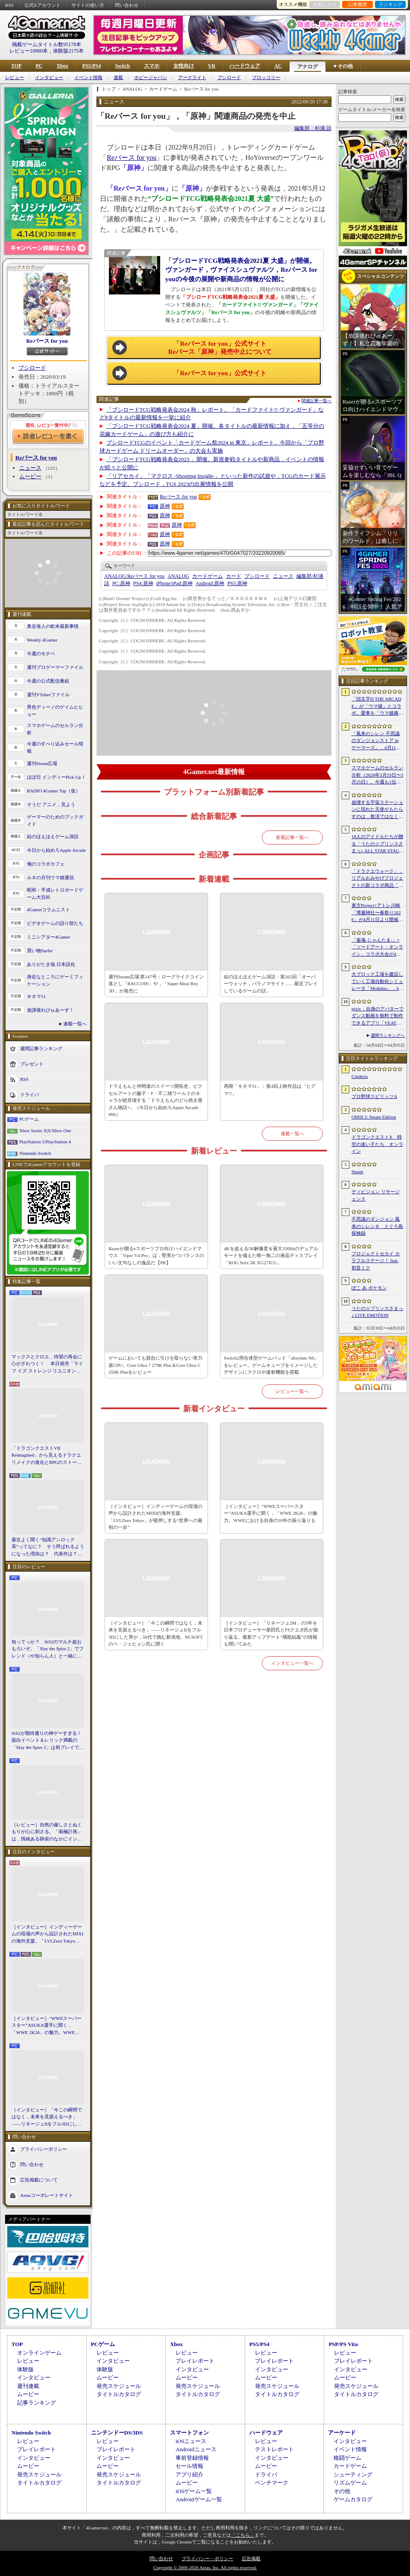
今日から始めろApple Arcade (56, 850)
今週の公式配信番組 (48, 680)
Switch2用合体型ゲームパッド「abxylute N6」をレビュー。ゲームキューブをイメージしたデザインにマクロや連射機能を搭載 (271, 1365)
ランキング (390, 4)
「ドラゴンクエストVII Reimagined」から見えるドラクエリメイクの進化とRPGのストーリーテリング (47, 1456)
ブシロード (229, 77)
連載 (118, 77)
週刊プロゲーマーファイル (55, 667)
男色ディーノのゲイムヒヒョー (55, 710)
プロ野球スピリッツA (374, 1096)
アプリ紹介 (189, 2474)
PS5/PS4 (91, 66)
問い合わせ (126, 5)
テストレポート (274, 2449)
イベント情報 (88, 77)
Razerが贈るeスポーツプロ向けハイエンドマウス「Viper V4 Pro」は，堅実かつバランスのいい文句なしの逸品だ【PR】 (156, 1255)
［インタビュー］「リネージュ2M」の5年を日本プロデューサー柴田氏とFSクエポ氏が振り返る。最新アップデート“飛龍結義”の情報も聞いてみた (271, 1633)
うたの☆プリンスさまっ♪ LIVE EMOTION (377, 1312)
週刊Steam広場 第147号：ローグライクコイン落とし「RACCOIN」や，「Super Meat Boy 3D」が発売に (156, 983)
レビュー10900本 (28, 51)
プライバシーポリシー (43, 2149)
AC (277, 66)
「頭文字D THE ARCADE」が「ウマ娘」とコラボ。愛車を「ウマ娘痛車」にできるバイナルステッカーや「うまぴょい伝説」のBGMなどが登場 (377, 706)
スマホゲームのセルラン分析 (55, 729)
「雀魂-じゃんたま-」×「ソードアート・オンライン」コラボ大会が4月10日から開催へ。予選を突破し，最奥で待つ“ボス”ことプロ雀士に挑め (377, 947)
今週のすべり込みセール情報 (55, 747)
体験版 (25, 2369)
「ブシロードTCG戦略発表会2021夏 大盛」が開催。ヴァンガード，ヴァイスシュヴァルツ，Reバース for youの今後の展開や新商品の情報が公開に (241, 270)
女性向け (183, 66)
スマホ (151, 66)
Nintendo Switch (35, 1153)
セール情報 (189, 2466)
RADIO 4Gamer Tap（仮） (53, 790)
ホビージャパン (150, 77)
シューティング (353, 2474)
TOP (16, 66)
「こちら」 (243, 2535)
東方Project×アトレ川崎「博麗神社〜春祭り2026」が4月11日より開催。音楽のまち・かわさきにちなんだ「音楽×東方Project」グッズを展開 (377, 913)
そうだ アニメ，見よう (51, 804)
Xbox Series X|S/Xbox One (45, 1130)
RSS (9, 5)
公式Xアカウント (42, 5)
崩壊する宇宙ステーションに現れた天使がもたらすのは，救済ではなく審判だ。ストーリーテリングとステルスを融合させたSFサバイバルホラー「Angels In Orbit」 (377, 810)
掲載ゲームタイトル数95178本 (46, 44)
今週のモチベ (41, 653)
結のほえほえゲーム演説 (53, 836)
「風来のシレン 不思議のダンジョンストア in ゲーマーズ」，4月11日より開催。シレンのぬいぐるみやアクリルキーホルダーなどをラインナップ (377, 741)
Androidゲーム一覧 (199, 2499)
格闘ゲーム (347, 2458)
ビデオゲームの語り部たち (55, 923)
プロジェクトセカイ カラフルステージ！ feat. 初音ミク (375, 1260)
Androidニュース (196, 2449)
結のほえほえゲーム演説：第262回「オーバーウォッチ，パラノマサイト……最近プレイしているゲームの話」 (271, 983)
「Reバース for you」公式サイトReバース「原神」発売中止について (220, 348)
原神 (165, 506)
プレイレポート (195, 2361)
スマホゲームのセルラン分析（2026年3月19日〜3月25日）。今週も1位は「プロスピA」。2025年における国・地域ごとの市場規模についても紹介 (377, 775)
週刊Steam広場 (42, 763)
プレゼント (32, 1063)
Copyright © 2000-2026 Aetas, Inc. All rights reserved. (205, 2567)
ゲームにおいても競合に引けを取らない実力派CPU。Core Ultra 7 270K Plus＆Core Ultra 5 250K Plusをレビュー (155, 1365)
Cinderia (359, 1076)
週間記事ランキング (41, 1048)
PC (38, 66)
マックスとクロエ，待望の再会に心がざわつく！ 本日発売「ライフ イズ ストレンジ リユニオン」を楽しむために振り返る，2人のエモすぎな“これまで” (47, 1364)
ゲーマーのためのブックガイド (55, 820)
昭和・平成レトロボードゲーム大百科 (55, 893)
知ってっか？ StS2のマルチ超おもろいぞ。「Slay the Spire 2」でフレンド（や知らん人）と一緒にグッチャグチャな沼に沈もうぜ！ (48, 1649)
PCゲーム (29, 1119)
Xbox (62, 66)
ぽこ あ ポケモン (369, 1287)
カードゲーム (207, 576)
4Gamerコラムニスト (48, 909)
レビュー (14, 77)
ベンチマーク (271, 2482)
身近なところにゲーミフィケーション (55, 980)
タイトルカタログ (119, 2394)
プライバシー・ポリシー (207, 2558)
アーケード (342, 2432)
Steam (357, 1171)
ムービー (30, 476)
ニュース (30, 468)
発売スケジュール (119, 2386)
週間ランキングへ (388, 1035)
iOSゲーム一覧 (194, 2491)
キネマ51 (36, 996)
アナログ (307, 67)
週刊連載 (28, 2386)
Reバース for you (46, 341)
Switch (122, 66)
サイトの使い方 (87, 5)
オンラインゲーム (39, 2352)
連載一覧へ (75, 1023)
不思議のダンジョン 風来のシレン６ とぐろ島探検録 (377, 1226)
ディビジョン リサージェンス (375, 1195)
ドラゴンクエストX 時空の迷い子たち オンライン (377, 1144)
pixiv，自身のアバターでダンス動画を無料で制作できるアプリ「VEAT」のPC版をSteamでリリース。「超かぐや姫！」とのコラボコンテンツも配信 (377, 1016)
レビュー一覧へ (292, 1391)
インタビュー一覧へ (292, 1663)
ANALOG (178, 576)
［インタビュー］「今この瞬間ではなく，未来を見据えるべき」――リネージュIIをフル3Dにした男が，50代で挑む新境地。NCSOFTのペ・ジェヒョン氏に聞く (47, 2117)
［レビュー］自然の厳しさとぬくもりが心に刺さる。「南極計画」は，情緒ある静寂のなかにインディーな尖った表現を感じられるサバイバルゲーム (47, 1832)
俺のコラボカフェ (45, 863)
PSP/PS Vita (342, 2344)
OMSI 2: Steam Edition (373, 1116)
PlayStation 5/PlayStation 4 (45, 1141)
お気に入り (325, 4)
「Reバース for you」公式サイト (219, 373)
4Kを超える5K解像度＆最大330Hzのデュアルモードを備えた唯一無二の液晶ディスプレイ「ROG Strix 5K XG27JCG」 (271, 1255)
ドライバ (29, 1094)
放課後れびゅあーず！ (50, 1010)
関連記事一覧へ (316, 401)
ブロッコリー (266, 77)
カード (233, 576)
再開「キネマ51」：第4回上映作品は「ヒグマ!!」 (270, 1089)
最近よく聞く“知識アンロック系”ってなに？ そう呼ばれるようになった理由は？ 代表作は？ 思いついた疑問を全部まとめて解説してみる (48, 1547)
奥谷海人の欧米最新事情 (53, 626)
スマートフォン (189, 2432)
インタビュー (49, 77)
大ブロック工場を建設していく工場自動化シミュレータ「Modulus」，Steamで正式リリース (377, 982)
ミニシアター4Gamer (48, 936)
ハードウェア (244, 66)
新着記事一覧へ (292, 837)
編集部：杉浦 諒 (312, 128)
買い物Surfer (40, 950)
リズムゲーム (350, 2482)
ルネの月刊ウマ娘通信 (50, 877)
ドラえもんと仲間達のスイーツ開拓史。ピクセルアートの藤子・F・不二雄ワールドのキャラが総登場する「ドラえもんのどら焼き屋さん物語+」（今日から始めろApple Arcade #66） (155, 1100)
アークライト (192, 77)
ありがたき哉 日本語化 (51, 964)
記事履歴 (357, 4)
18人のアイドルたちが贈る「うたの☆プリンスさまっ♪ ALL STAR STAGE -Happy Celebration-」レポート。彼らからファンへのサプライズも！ (377, 844)
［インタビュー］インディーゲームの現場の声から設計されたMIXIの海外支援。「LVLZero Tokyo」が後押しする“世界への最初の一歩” (47, 1934)
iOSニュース (191, 2441)
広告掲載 (251, 2558)
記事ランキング (36, 2402)
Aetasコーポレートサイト (46, 2195)
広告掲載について (39, 2179)
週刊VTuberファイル (48, 694)
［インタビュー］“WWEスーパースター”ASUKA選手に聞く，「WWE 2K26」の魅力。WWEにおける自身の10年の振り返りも (47, 2026)
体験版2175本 (68, 51)
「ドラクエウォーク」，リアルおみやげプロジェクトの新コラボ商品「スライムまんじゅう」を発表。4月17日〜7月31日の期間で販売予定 (377, 878)
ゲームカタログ (353, 2499)
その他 (342, 2491)
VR (211, 66)
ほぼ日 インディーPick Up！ (56, 777)
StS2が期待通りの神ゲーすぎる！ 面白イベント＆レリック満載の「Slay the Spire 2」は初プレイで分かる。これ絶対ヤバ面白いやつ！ (48, 1741)
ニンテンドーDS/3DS (117, 2432)
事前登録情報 (192, 2458)
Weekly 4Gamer (42, 639)
